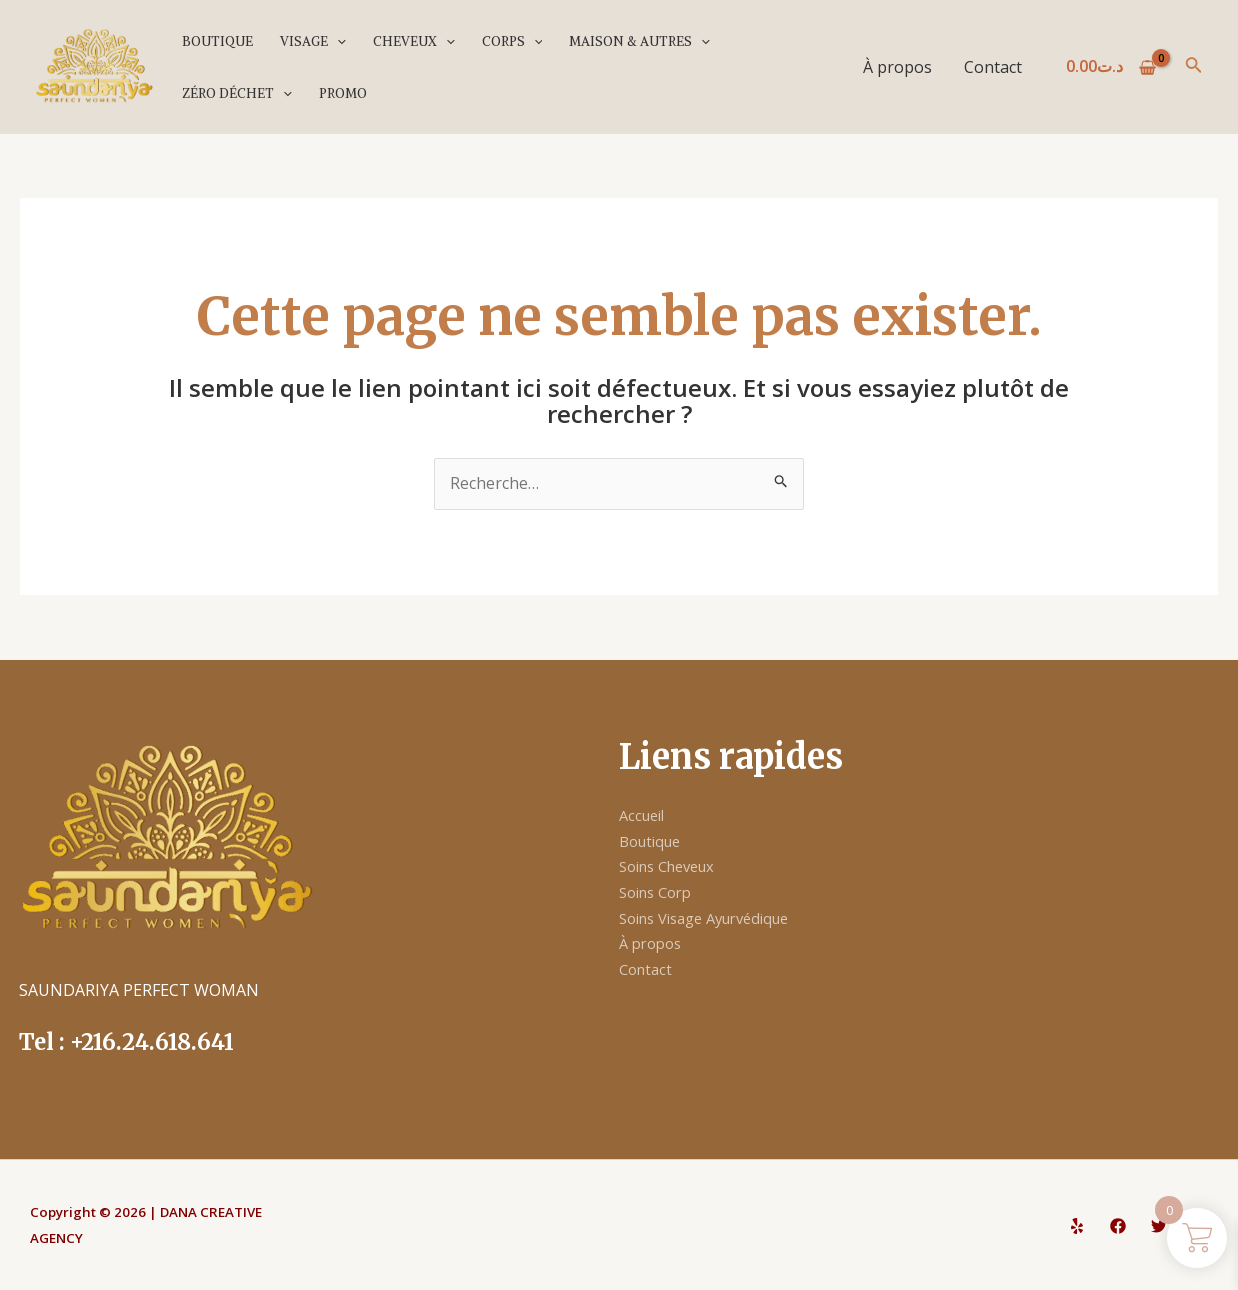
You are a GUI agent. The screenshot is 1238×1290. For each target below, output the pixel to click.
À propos (897, 67)
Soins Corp (660, 892)
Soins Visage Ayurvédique (715, 918)
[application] (337, 41)
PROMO (343, 93)
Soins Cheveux (673, 866)
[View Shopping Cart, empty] (1111, 67)
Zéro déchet (237, 93)
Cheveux (414, 41)
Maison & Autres (639, 41)
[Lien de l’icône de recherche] (1194, 67)
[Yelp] (1077, 1226)
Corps (512, 41)
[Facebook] (1118, 1226)
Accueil (644, 815)
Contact (993, 67)
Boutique (217, 41)
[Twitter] (1159, 1226)
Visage (313, 41)
